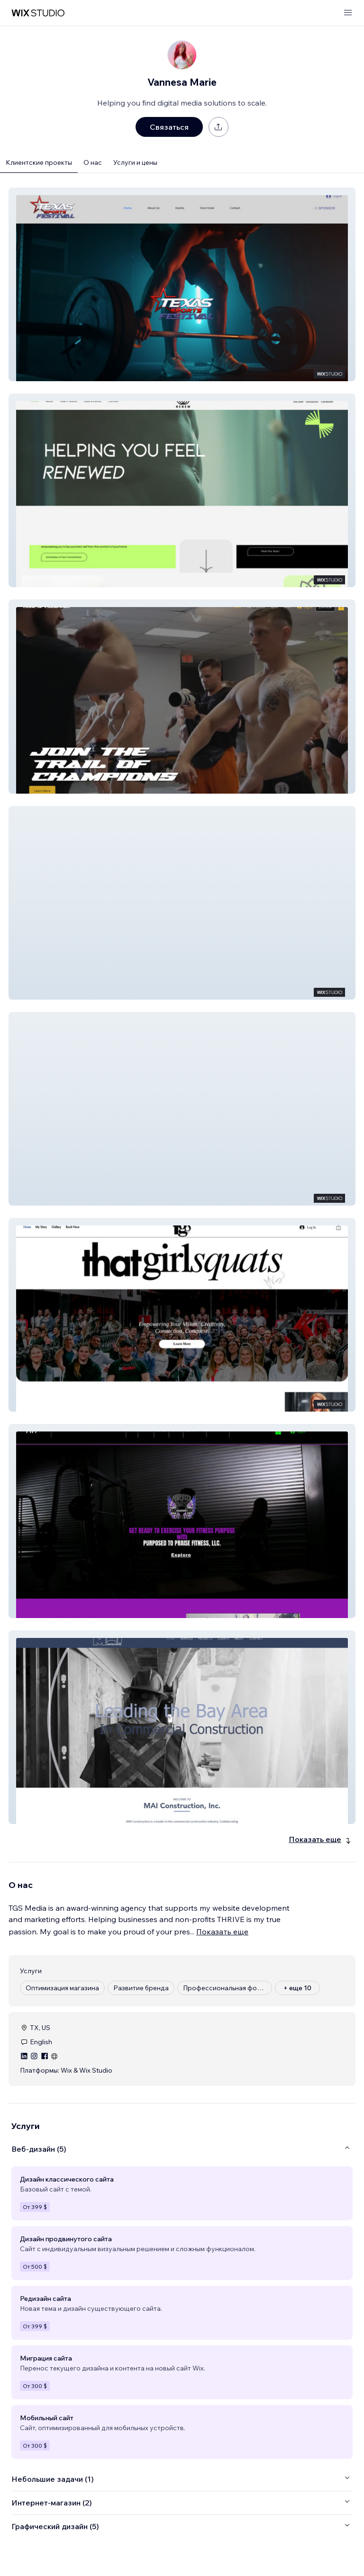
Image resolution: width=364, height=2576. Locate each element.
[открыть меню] (348, 13)
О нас (92, 162)
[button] (182, 284)
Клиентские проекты (39, 162)
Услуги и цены (135, 162)
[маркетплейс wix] (37, 13)
